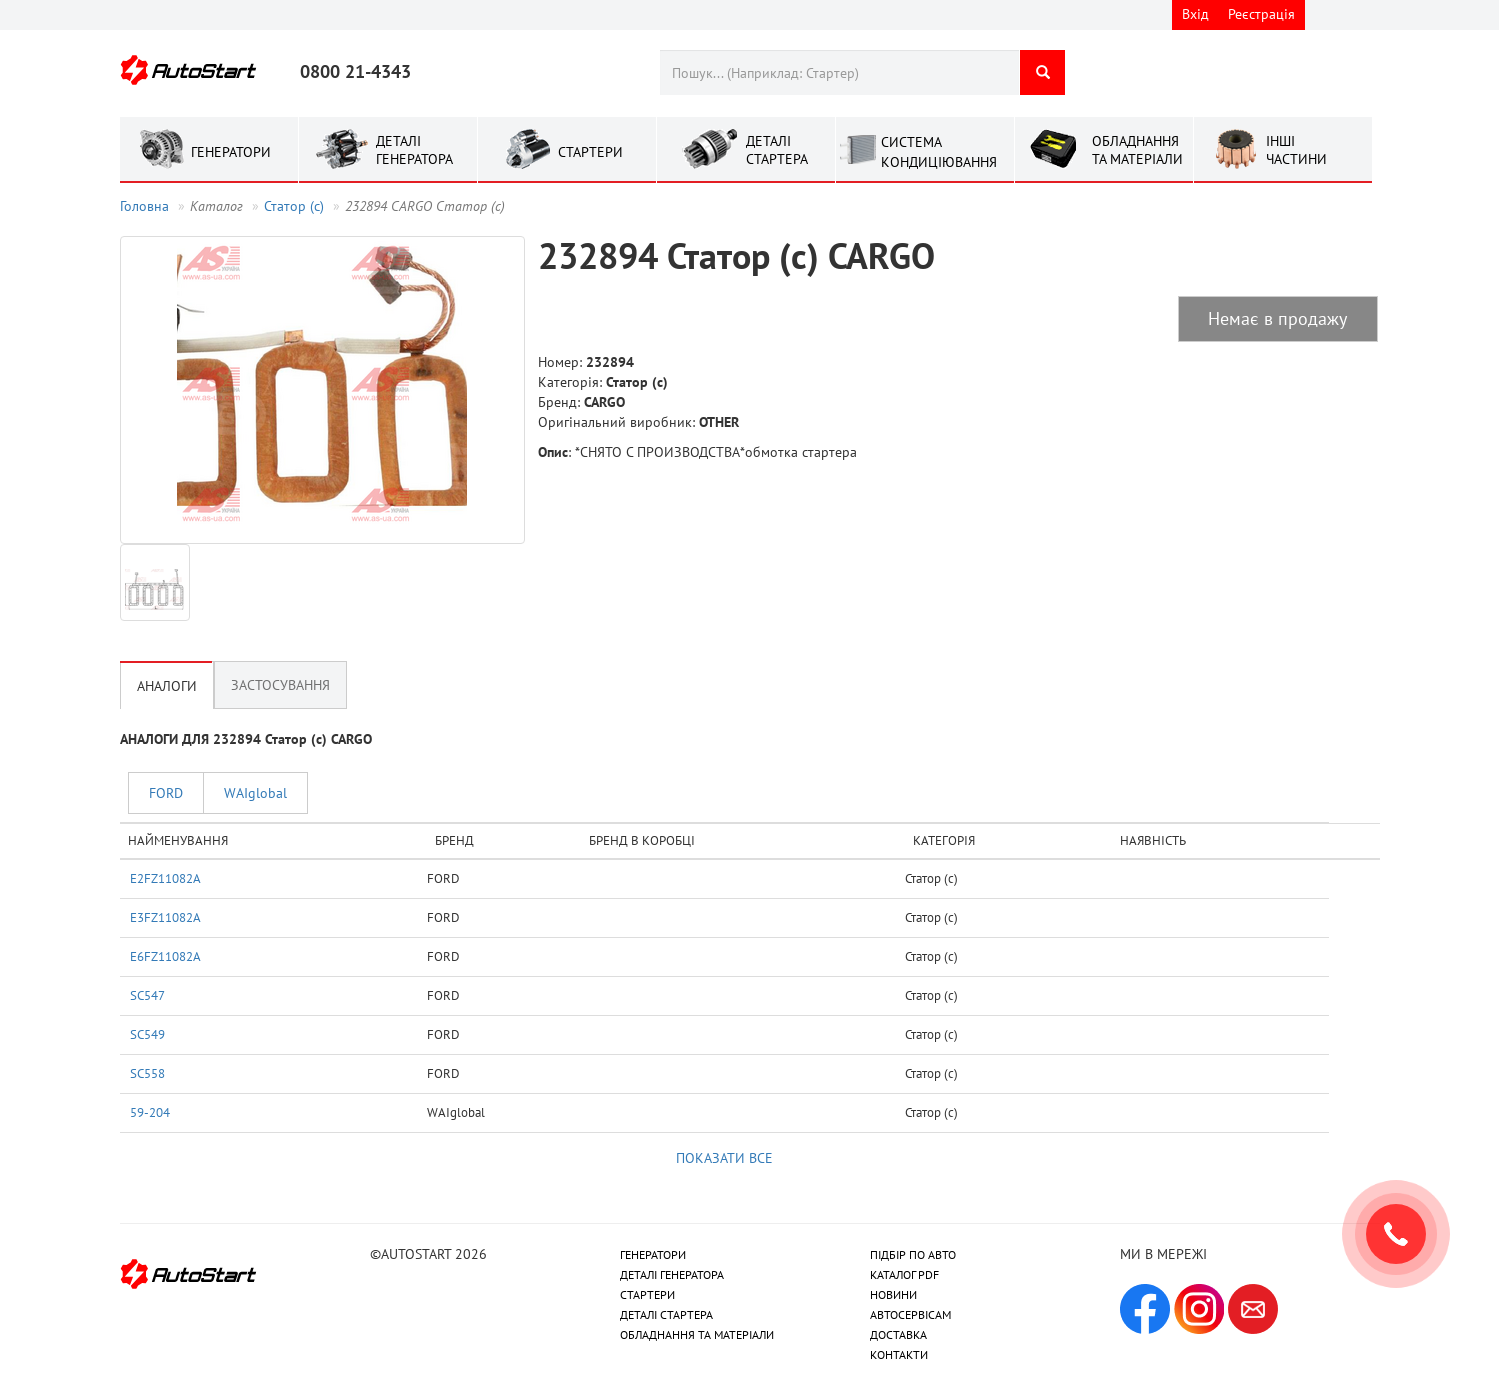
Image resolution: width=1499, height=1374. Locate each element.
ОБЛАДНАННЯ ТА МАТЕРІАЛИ (697, 1334)
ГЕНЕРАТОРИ (653, 1254)
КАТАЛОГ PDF (904, 1274)
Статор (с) (294, 206)
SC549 (147, 1034)
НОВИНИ (893, 1294)
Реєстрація (1261, 14)
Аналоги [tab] (167, 686)
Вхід (1195, 14)
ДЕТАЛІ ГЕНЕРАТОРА (672, 1274)
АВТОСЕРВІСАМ (910, 1314)
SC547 (147, 995)
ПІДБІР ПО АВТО (913, 1254)
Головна (144, 206)
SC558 (147, 1073)
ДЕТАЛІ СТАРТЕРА (666, 1314)
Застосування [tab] (280, 685)
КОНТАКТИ (899, 1354)
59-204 (150, 1112)
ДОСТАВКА (898, 1334)
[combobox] (839, 72)
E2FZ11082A (165, 878)
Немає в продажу (1277, 318)
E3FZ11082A (165, 917)
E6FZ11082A (165, 956)
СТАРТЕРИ (647, 1294)
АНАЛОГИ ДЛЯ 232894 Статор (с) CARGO (246, 739)
